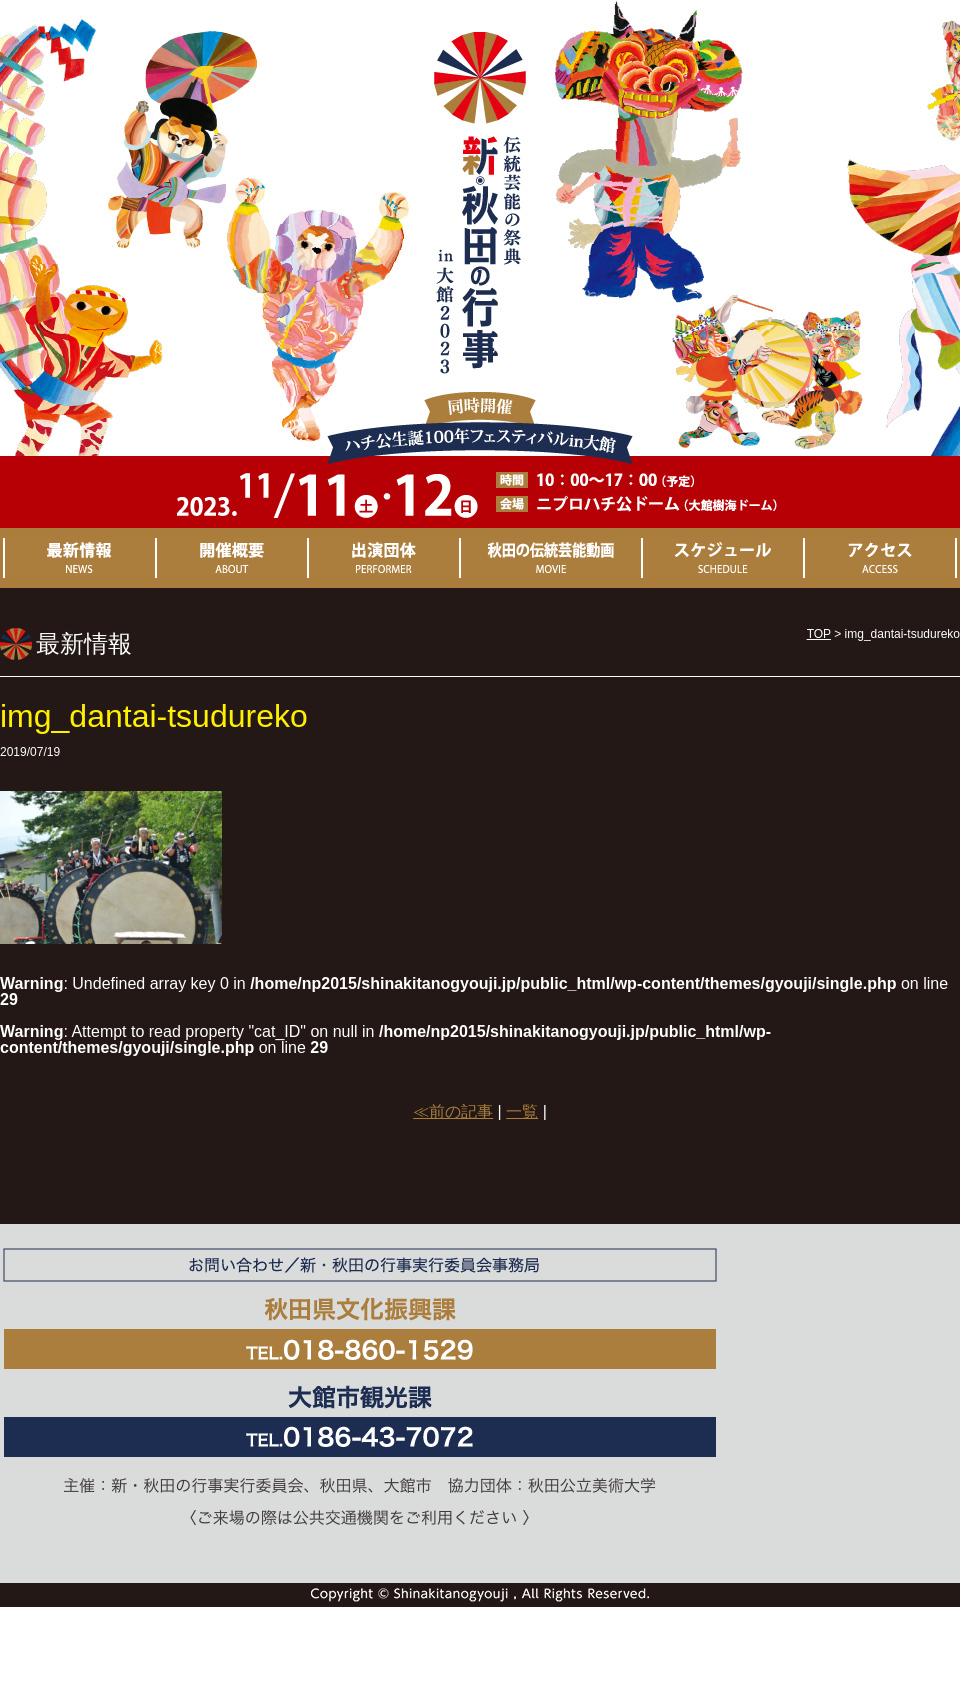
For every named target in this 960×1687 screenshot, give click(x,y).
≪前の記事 (453, 1111)
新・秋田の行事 (480, 222)
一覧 (522, 1111)
